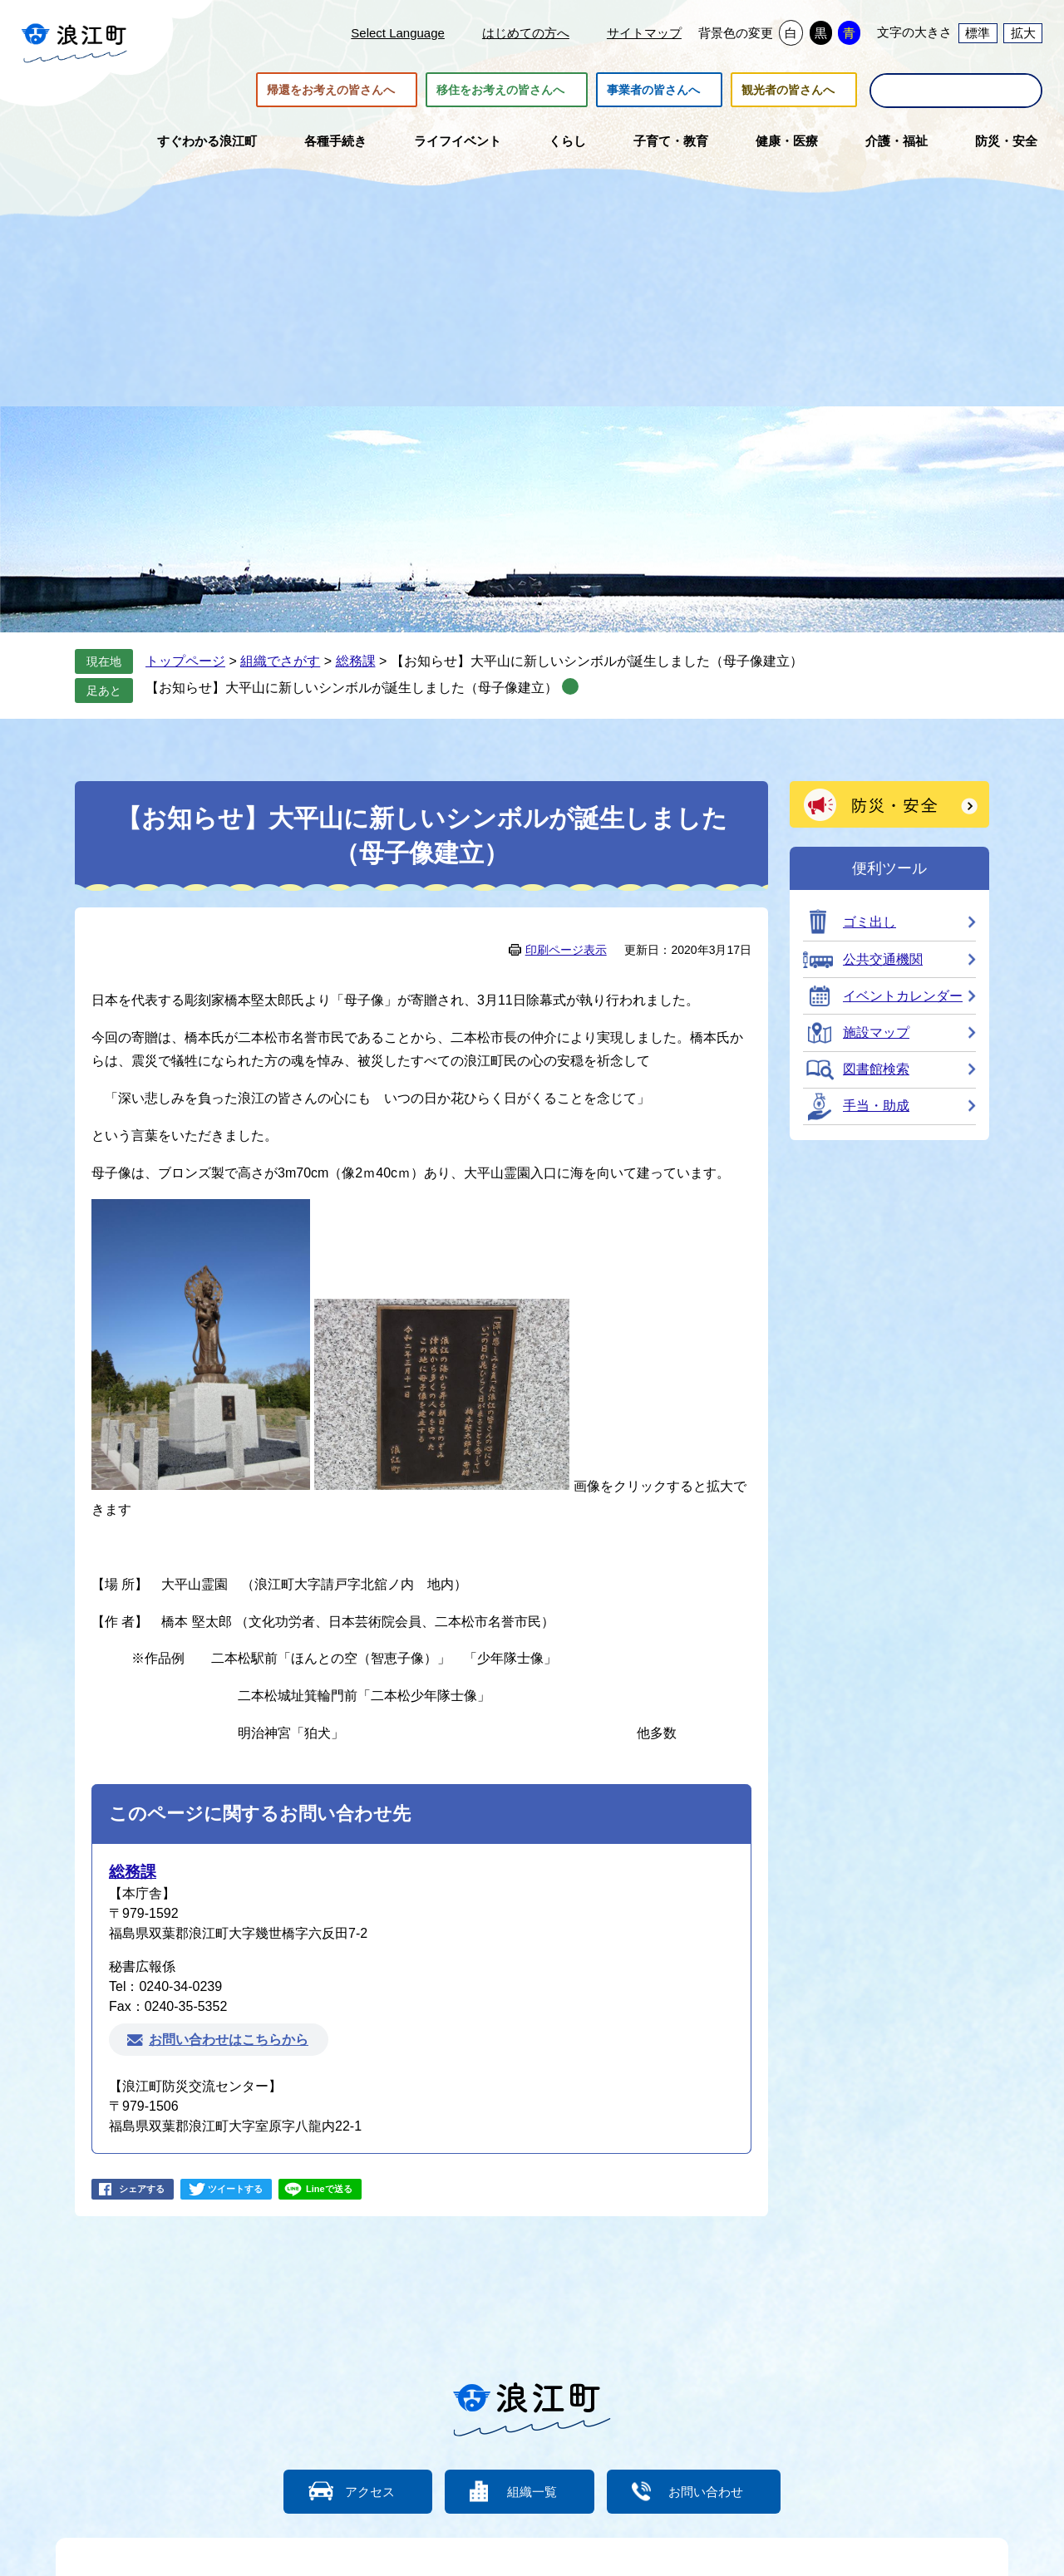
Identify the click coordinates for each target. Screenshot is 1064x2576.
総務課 (356, 661)
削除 (570, 686)
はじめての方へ (525, 33)
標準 (977, 33)
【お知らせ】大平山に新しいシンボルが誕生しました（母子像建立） (351, 688)
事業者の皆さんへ (653, 89)
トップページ (185, 661)
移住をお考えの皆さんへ (500, 89)
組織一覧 (532, 2492)
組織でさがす (280, 661)
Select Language (398, 33)
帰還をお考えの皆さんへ (331, 89)
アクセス (370, 2492)
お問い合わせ (706, 2492)
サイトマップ (644, 33)
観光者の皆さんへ (788, 89)
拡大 (1023, 33)
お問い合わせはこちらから (228, 2040)
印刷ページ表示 (566, 949)
